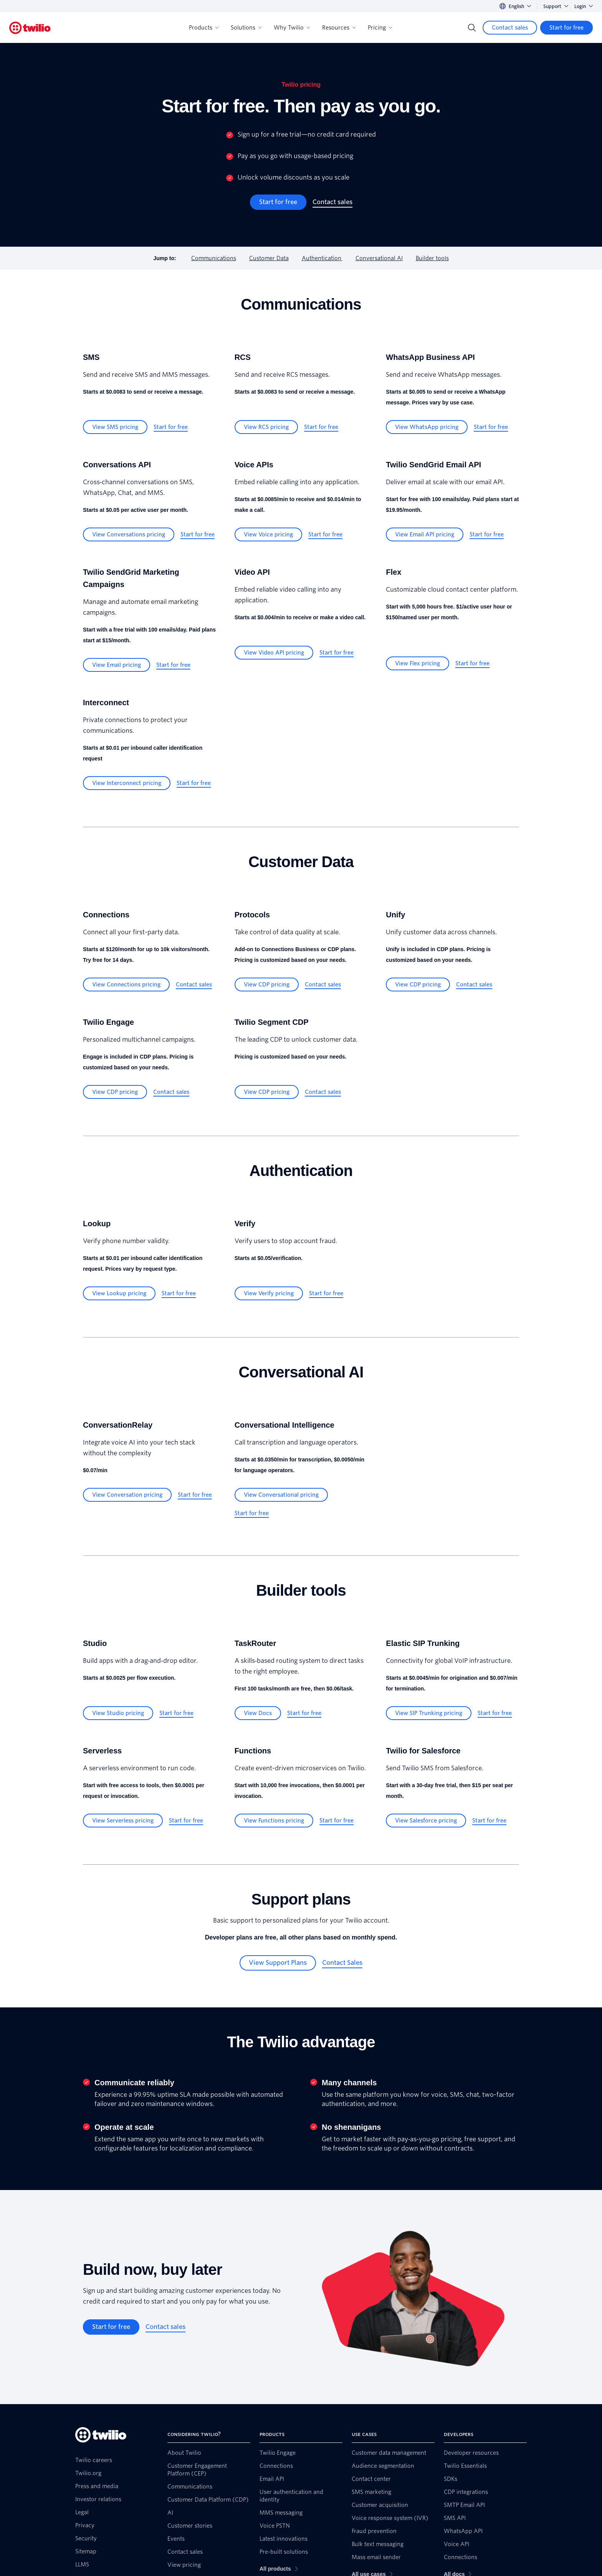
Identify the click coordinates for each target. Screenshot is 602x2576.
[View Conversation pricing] (127, 1495)
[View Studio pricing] (118, 1713)
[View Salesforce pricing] (426, 1820)
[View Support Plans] (278, 1963)
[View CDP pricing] (267, 984)
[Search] (472, 27)
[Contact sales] (510, 28)
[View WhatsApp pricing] (427, 427)
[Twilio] (30, 27)
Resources (339, 28)
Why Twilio (292, 28)
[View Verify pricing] (269, 1293)
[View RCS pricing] (266, 427)
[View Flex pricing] (417, 663)
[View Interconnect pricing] (126, 783)
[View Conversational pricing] (281, 1495)
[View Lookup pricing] (119, 1293)
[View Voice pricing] (268, 534)
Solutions (246, 28)
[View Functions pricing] (274, 1820)
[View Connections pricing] (126, 984)
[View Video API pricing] (274, 653)
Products (203, 28)
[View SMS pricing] (115, 427)
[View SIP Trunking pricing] (428, 1713)
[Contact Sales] (342, 1963)
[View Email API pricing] (424, 534)
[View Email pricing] (116, 665)
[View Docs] (258, 1713)
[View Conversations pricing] (128, 534)
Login (583, 6)
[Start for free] (566, 28)
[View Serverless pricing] (123, 1820)
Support (555, 6)
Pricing (380, 28)
